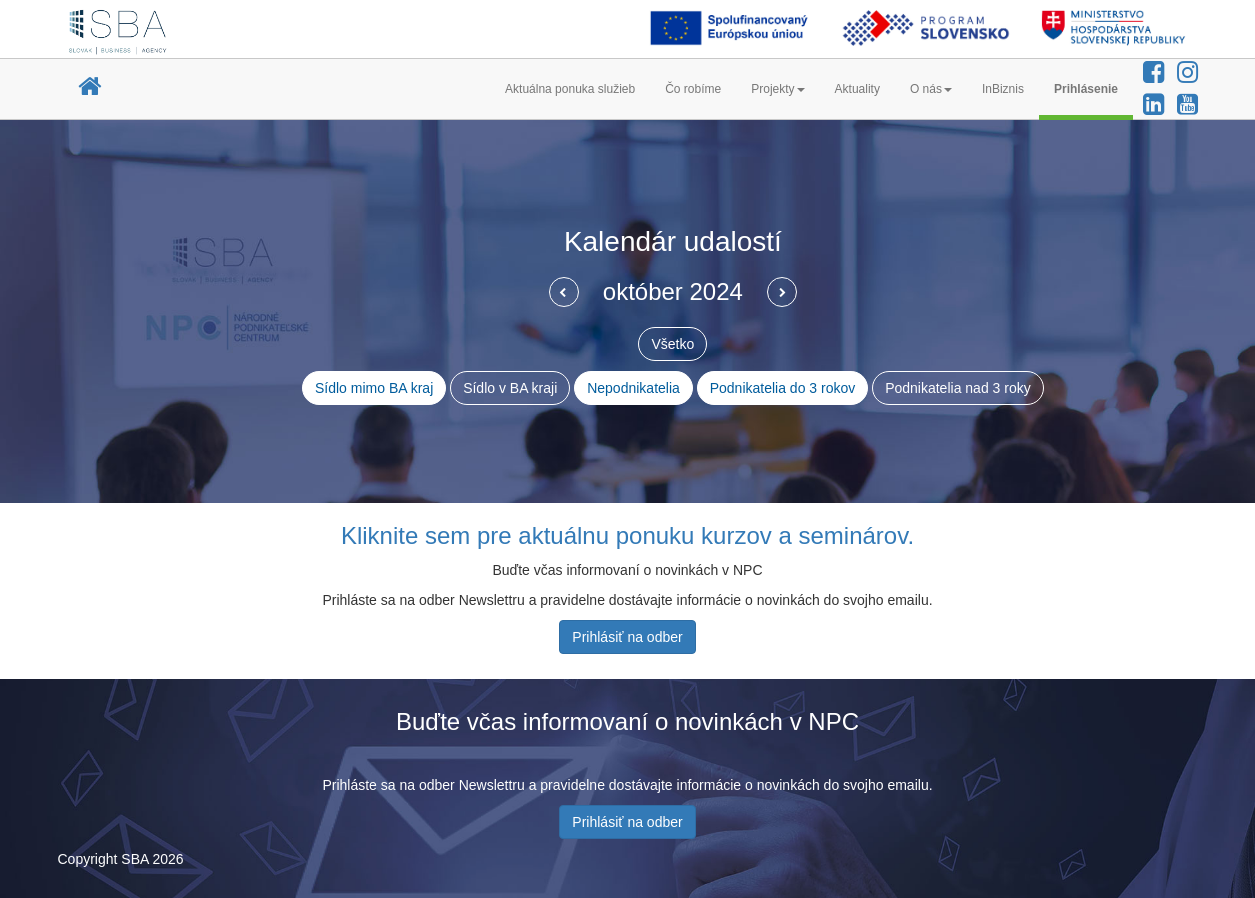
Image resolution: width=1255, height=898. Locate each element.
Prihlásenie (1086, 89)
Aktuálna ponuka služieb (570, 89)
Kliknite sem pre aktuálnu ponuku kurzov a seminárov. (627, 535)
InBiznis (1003, 89)
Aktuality (857, 89)
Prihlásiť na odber (627, 637)
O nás (931, 89)
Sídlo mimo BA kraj (374, 388)
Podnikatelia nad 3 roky (958, 388)
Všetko (672, 344)
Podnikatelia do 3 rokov (783, 388)
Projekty (777, 89)
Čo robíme (693, 89)
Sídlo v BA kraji (510, 388)
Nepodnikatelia (633, 388)
